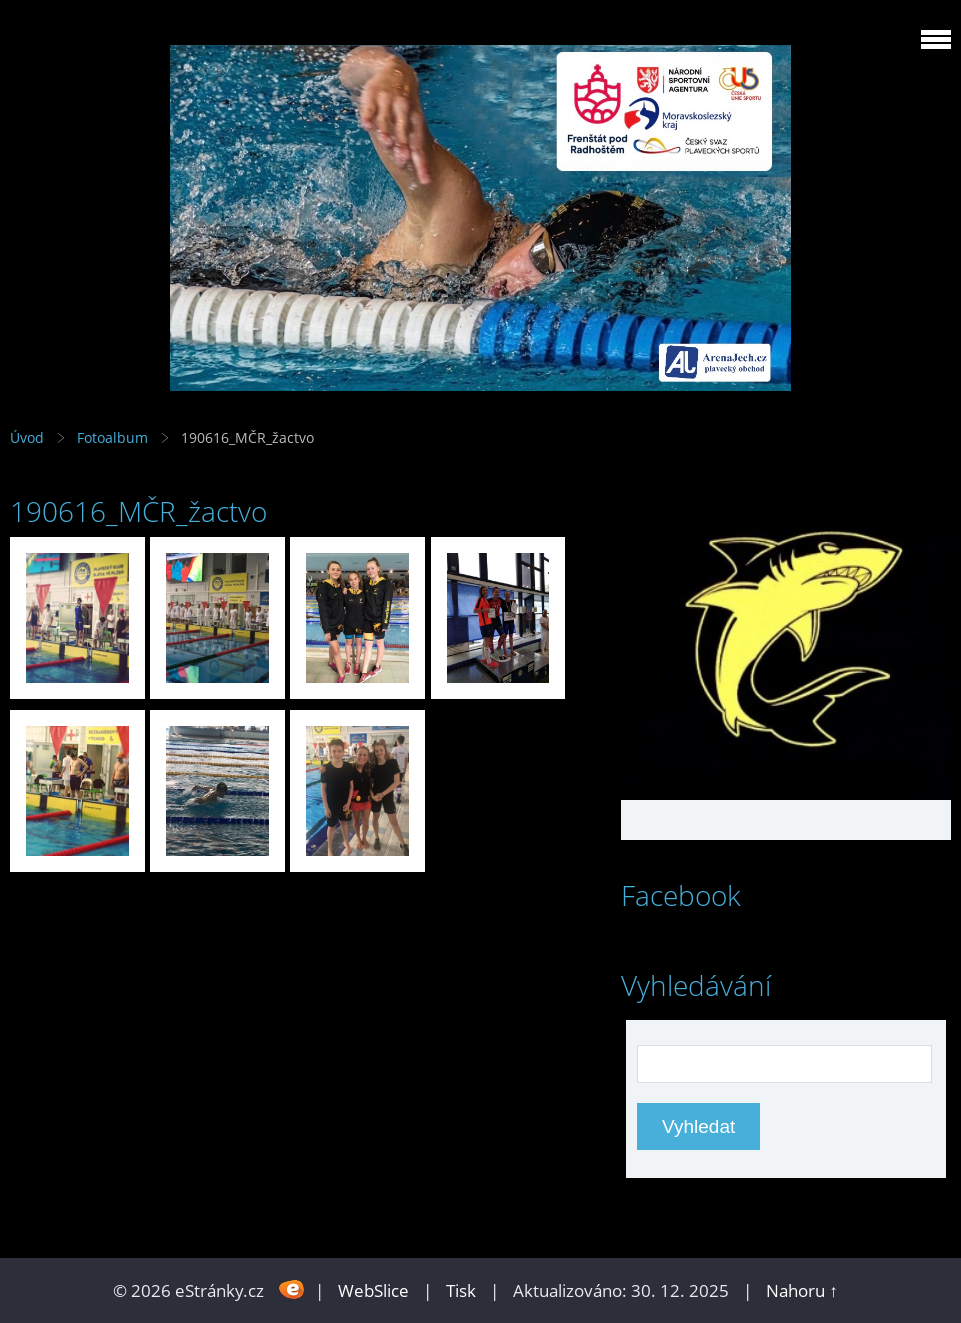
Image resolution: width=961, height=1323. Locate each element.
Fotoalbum (112, 437)
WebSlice (373, 1290)
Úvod (27, 437)
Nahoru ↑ (802, 1290)
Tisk (461, 1290)
